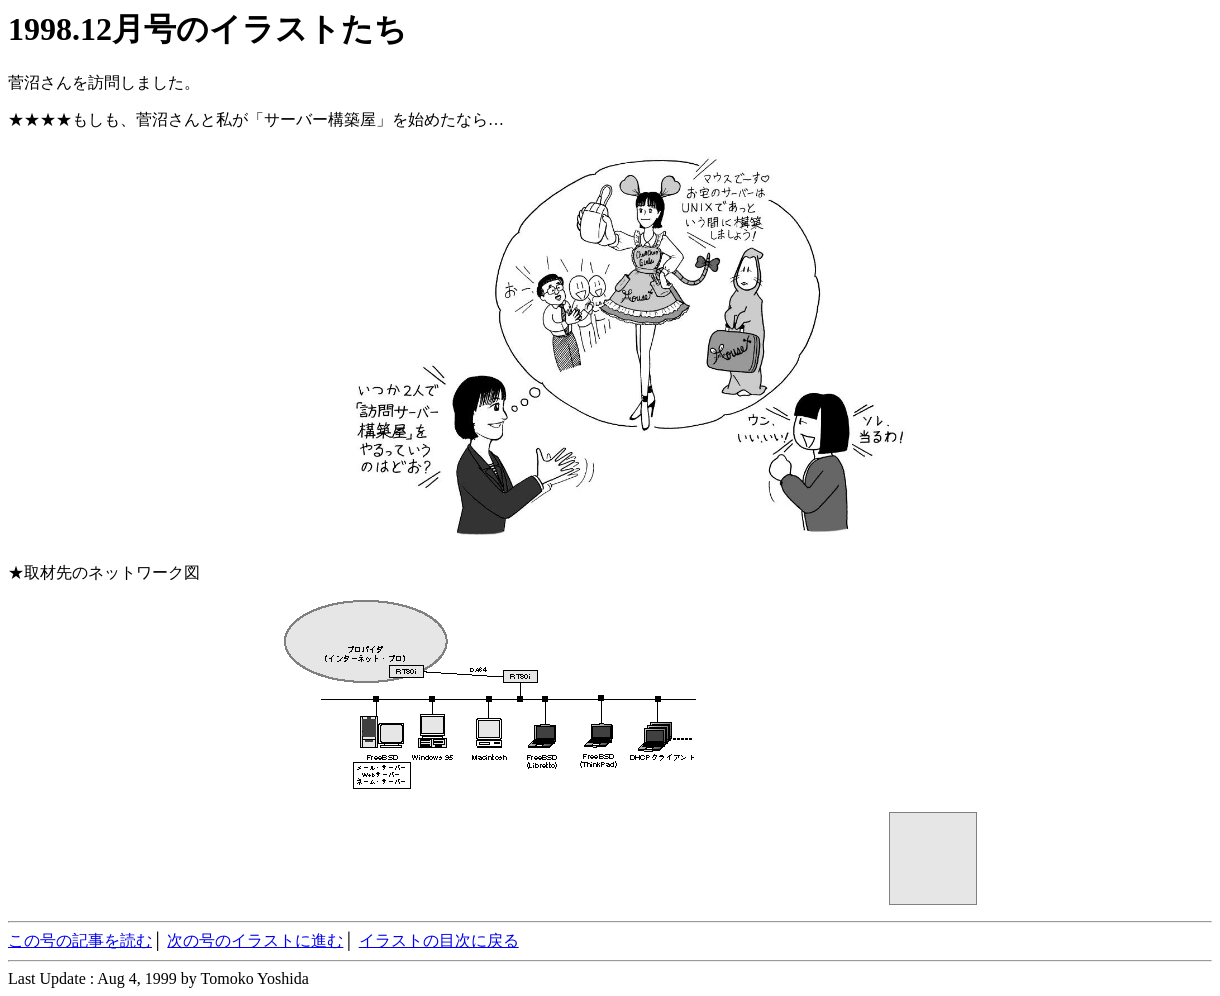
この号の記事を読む (80, 940)
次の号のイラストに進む (255, 940)
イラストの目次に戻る (439, 940)
